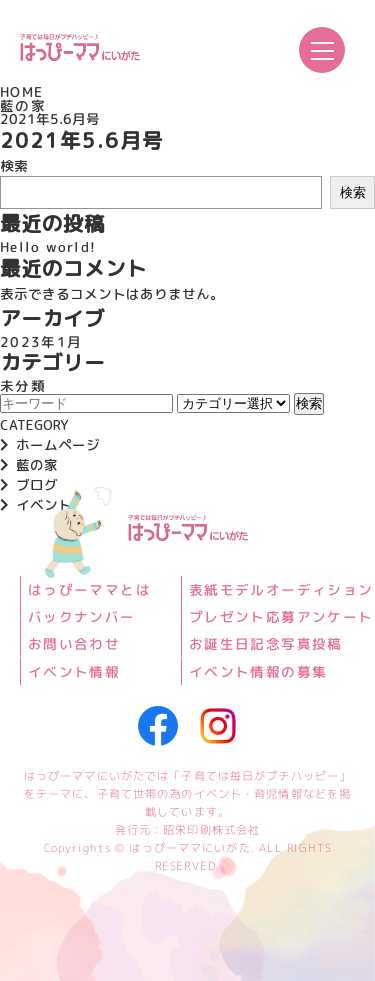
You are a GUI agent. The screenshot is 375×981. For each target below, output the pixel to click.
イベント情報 (74, 671)
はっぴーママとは (89, 590)
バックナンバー (82, 617)
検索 (14, 165)
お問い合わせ (74, 644)
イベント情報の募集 (257, 671)
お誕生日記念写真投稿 (265, 644)
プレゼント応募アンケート (280, 617)
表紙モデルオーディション (280, 590)
